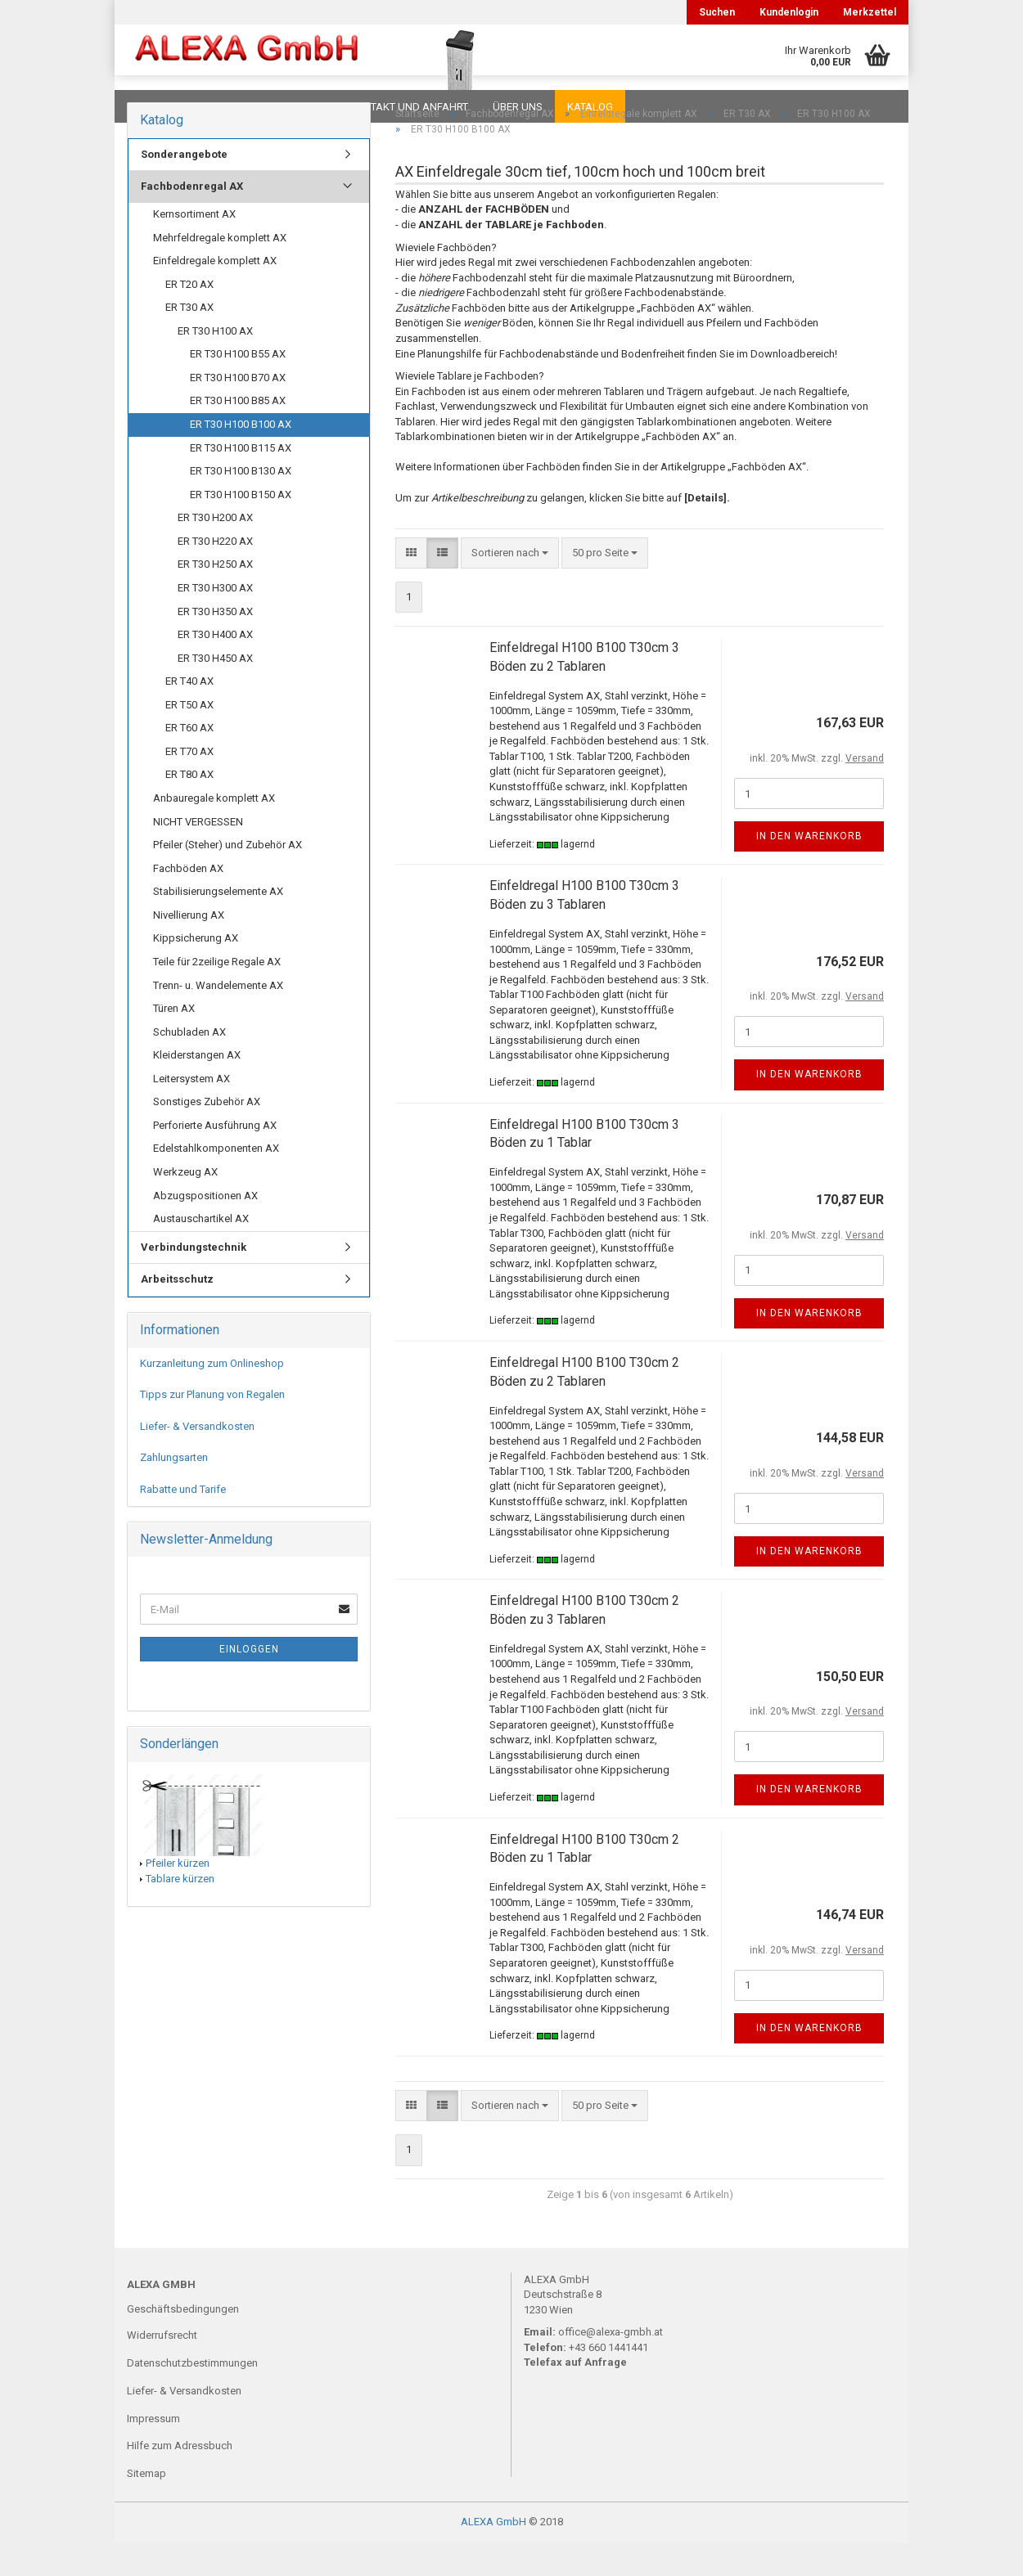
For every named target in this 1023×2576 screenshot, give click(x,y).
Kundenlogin (788, 12)
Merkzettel (869, 12)
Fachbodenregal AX (192, 219)
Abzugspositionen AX (205, 1228)
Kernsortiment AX (194, 247)
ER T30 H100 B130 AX (240, 503)
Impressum (153, 2451)
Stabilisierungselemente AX (218, 924)
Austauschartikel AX (201, 1251)
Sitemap (146, 2506)
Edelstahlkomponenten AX (216, 1181)
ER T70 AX (189, 784)
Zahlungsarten (174, 1490)
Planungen (294, 107)
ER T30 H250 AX (215, 597)
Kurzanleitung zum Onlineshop (212, 1396)
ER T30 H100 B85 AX (238, 433)
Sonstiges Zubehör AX (206, 1134)
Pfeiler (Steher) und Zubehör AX (227, 877)
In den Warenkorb (809, 868)
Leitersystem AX (191, 1111)
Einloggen (249, 1682)
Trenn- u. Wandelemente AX (218, 1018)
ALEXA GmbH (493, 2554)
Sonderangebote (184, 187)
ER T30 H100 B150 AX (240, 527)
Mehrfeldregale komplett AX (219, 270)
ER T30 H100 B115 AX (240, 480)
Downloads (161, 107)
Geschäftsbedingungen (183, 2341)
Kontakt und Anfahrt (408, 107)
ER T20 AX (189, 317)
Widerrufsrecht (162, 2368)
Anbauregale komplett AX (214, 831)
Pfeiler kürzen (178, 1896)
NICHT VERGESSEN (198, 854)
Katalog (590, 107)
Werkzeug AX (185, 1204)
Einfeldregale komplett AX (215, 293)
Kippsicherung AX (195, 970)
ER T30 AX (189, 340)
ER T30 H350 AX (215, 644)
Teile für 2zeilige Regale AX (217, 994)
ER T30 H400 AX (215, 667)
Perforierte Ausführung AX (215, 1158)
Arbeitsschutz (177, 1312)
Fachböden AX (188, 901)
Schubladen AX (189, 1065)
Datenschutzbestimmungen (192, 2395)
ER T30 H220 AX (215, 574)
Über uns (518, 107)
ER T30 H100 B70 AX (238, 410)
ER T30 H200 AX (215, 550)
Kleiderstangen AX (197, 1087)
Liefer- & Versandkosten (197, 1459)
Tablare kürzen (180, 1911)
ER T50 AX (189, 737)
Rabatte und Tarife (183, 1522)
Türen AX (174, 1041)
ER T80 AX (189, 807)
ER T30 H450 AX (215, 691)
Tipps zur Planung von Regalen (212, 1427)
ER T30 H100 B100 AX (240, 457)
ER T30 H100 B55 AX (238, 386)
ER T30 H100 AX (215, 363)
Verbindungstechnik (193, 1280)
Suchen (717, 12)
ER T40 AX (189, 714)
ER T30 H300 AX (215, 620)
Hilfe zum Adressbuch (179, 2478)
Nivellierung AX (188, 948)
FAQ (229, 107)
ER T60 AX (189, 760)
